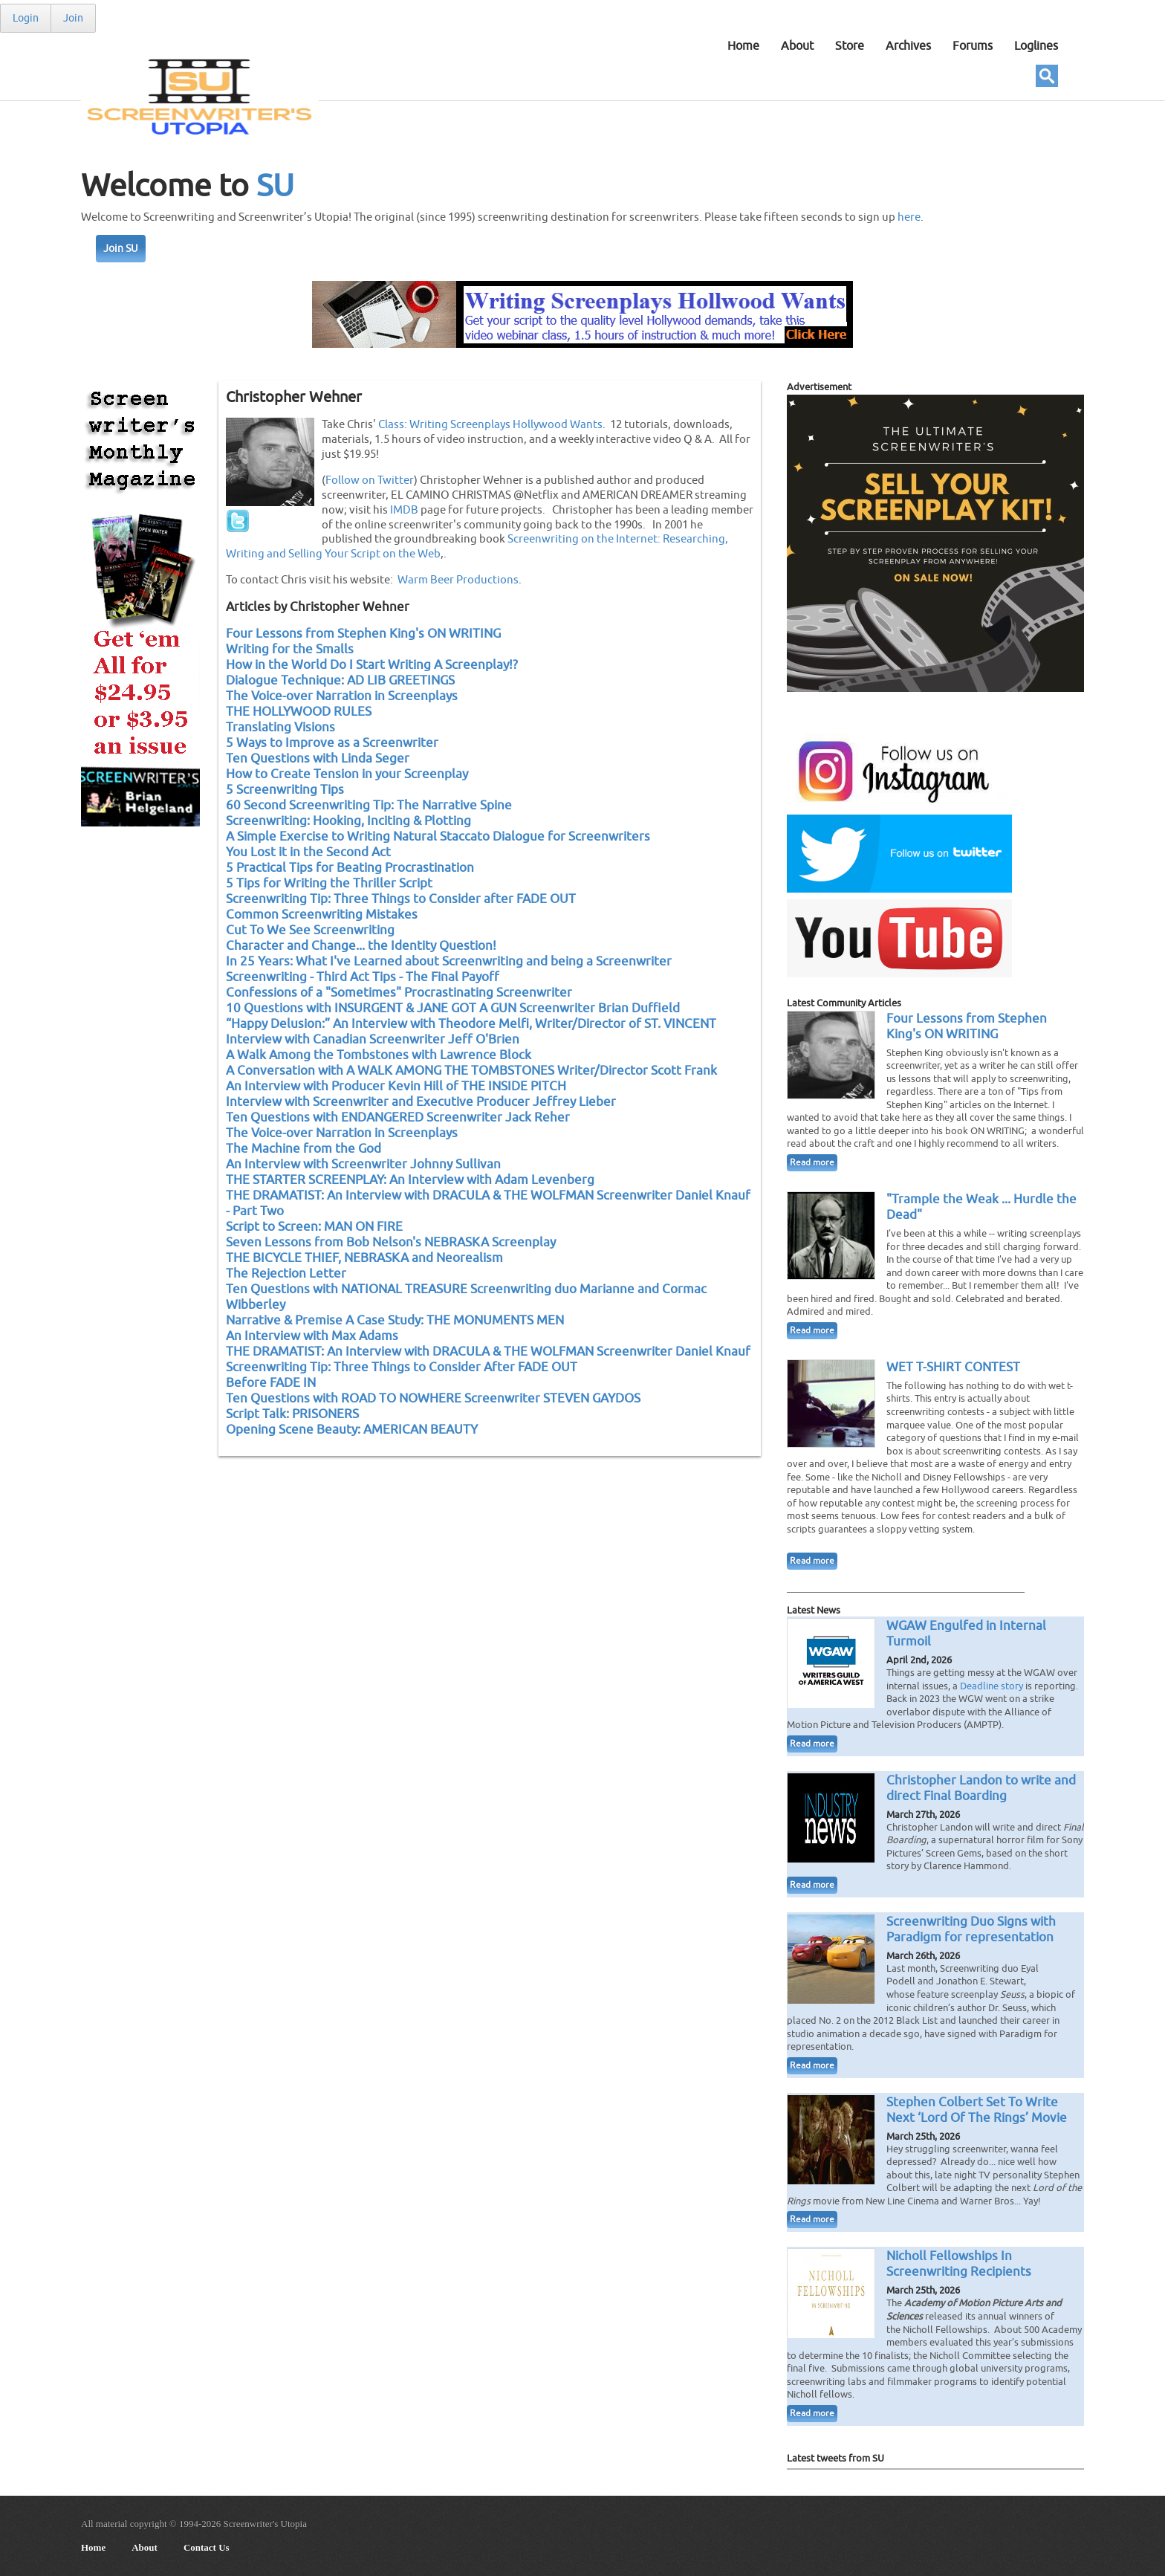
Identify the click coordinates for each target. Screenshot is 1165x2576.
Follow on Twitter (369, 480)
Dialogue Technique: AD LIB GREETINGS (340, 680)
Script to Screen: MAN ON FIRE (314, 1226)
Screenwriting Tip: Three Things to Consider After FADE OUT (401, 1367)
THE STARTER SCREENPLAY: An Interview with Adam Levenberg (410, 1180)
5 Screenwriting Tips (285, 789)
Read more (812, 1162)
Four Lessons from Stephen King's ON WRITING (363, 633)
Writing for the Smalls (290, 649)
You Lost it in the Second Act (308, 852)
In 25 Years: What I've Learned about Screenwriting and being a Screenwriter (449, 961)
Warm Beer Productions (458, 579)
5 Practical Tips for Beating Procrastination (350, 868)
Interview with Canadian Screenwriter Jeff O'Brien (372, 1039)
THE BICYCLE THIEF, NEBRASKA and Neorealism (364, 1258)
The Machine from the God (303, 1148)
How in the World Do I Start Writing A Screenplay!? (372, 665)
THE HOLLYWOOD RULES (298, 711)
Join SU (120, 248)
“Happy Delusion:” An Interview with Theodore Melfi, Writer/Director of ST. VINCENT (471, 1024)
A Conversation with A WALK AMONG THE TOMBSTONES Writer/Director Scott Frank (471, 1070)
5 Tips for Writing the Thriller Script (329, 883)
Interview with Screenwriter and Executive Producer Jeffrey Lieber (421, 1102)
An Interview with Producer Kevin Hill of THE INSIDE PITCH (396, 1086)
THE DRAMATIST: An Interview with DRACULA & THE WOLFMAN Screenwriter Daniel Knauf (488, 1351)
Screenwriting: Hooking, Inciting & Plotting (348, 821)
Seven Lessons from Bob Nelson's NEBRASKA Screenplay (391, 1242)
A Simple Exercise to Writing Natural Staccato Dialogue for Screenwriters (438, 836)
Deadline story (991, 1686)
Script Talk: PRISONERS (292, 1414)
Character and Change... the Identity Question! (361, 946)
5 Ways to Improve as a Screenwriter (332, 743)
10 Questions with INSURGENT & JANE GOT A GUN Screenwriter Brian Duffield (453, 1008)
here (909, 217)
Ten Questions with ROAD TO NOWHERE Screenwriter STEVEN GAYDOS (433, 1398)
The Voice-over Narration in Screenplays (342, 696)
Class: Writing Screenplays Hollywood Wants (490, 424)
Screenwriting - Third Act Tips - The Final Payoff (362, 977)
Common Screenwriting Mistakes (322, 914)
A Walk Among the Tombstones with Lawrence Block (378, 1055)
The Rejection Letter (286, 1273)
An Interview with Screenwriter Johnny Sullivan (363, 1164)
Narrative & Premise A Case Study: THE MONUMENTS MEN (395, 1320)
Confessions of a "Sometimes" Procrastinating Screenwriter (399, 992)
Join (73, 18)
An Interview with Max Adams (312, 1336)
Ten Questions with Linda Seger (317, 758)
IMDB (404, 510)
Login (26, 18)
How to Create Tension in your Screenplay (347, 774)
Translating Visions (280, 727)
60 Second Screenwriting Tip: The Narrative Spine (369, 805)
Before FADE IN (271, 1383)
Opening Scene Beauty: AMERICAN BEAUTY (352, 1429)
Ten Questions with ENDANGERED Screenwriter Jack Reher (398, 1117)
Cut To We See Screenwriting (310, 930)
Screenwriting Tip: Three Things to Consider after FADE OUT (401, 899)
